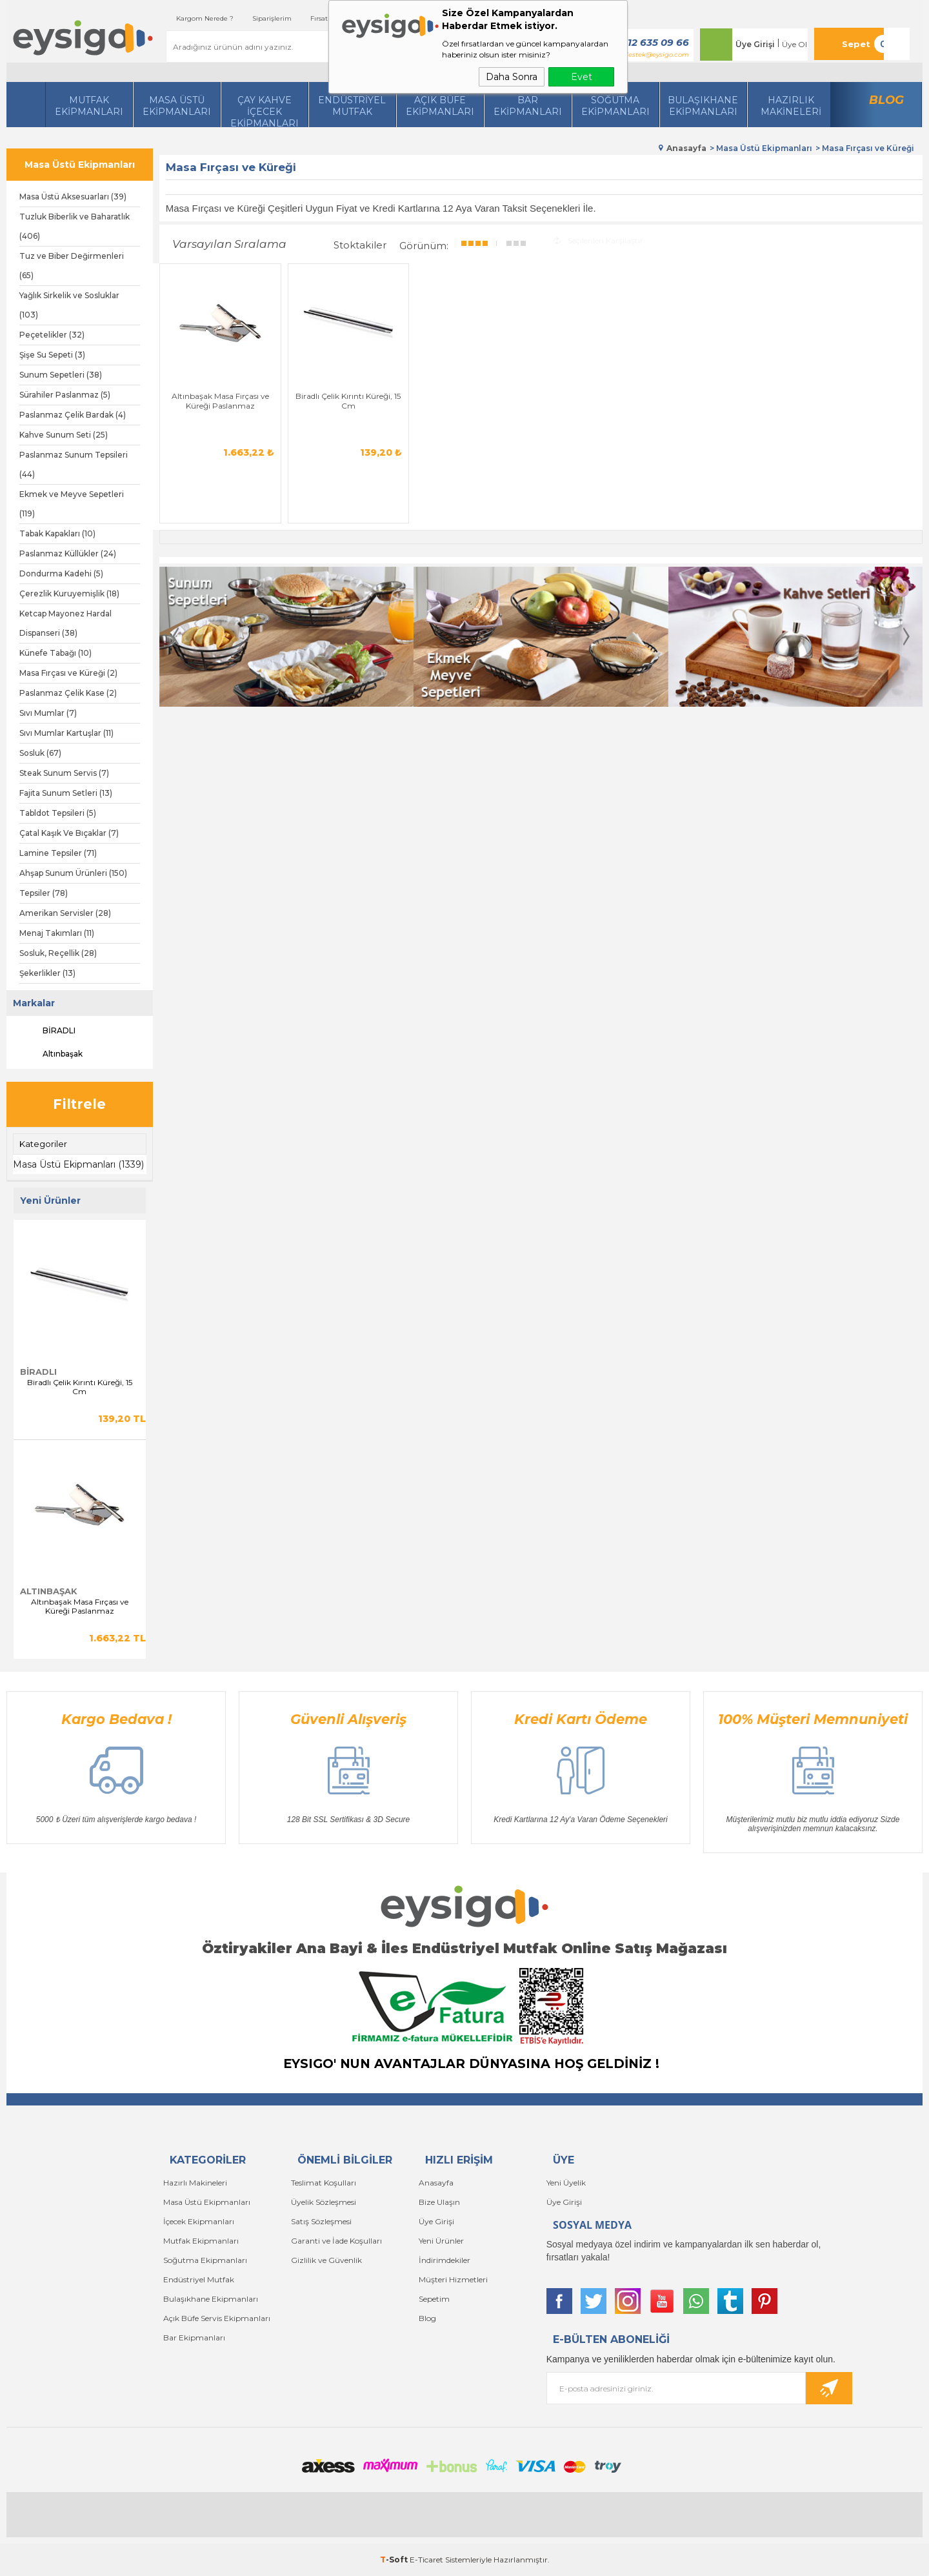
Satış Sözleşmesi (321, 2221)
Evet (581, 77)
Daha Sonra (511, 77)
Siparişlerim (272, 18)
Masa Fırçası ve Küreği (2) (68, 673)
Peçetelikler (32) (52, 335)
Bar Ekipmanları (194, 2337)
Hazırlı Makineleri (195, 2182)
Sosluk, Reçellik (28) (58, 953)
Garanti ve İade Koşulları (336, 2241)
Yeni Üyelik (566, 2182)
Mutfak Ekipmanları (89, 105)
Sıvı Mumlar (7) (48, 713)
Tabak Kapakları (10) (57, 533)
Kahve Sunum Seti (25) (63, 435)
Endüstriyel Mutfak (352, 105)
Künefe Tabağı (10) (55, 653)
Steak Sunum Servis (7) (64, 773)
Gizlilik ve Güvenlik (326, 2260)
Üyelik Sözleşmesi (323, 2202)
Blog (886, 100)
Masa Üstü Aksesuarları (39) (72, 196)
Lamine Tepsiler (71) (58, 853)
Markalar (34, 1003)
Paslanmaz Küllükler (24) (67, 553)
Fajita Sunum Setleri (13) (65, 793)
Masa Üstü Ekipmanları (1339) (78, 1164)
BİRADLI (47, 1030)
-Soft (395, 2559)
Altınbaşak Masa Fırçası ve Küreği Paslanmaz (79, 1606)
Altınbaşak (51, 1054)
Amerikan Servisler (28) (65, 913)
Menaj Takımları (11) (56, 933)
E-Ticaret (426, 2559)
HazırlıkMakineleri (791, 105)
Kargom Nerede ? (205, 18)
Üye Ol (794, 44)
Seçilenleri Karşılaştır (598, 240)
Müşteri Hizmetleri (453, 2279)
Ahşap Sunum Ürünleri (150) (73, 873)
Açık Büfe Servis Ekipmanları (216, 2318)
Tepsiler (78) (43, 893)
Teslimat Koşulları (323, 2182)
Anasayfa (436, 2182)
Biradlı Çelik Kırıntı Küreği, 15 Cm (79, 1387)
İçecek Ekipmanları (198, 2221)
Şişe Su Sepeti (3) (52, 355)
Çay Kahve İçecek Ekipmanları (264, 110)
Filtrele (79, 1104)
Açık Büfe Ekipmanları (440, 105)
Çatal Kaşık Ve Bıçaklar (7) (69, 833)
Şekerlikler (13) (47, 973)
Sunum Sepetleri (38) (60, 375)
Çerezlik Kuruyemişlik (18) (69, 593)
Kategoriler (43, 1144)
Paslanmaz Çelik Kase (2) (68, 693)
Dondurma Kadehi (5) (61, 573)
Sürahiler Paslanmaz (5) (64, 395)
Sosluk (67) (40, 753)
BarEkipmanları (528, 105)
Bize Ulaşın (439, 2202)
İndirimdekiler (444, 2260)
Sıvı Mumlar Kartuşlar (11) (66, 733)
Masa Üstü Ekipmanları (177, 105)
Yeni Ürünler (441, 2241)
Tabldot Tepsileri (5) (57, 813)
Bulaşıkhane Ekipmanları (703, 105)
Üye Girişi (755, 44)
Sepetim (434, 2299)
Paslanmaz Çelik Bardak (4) (72, 415)
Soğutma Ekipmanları (615, 105)
